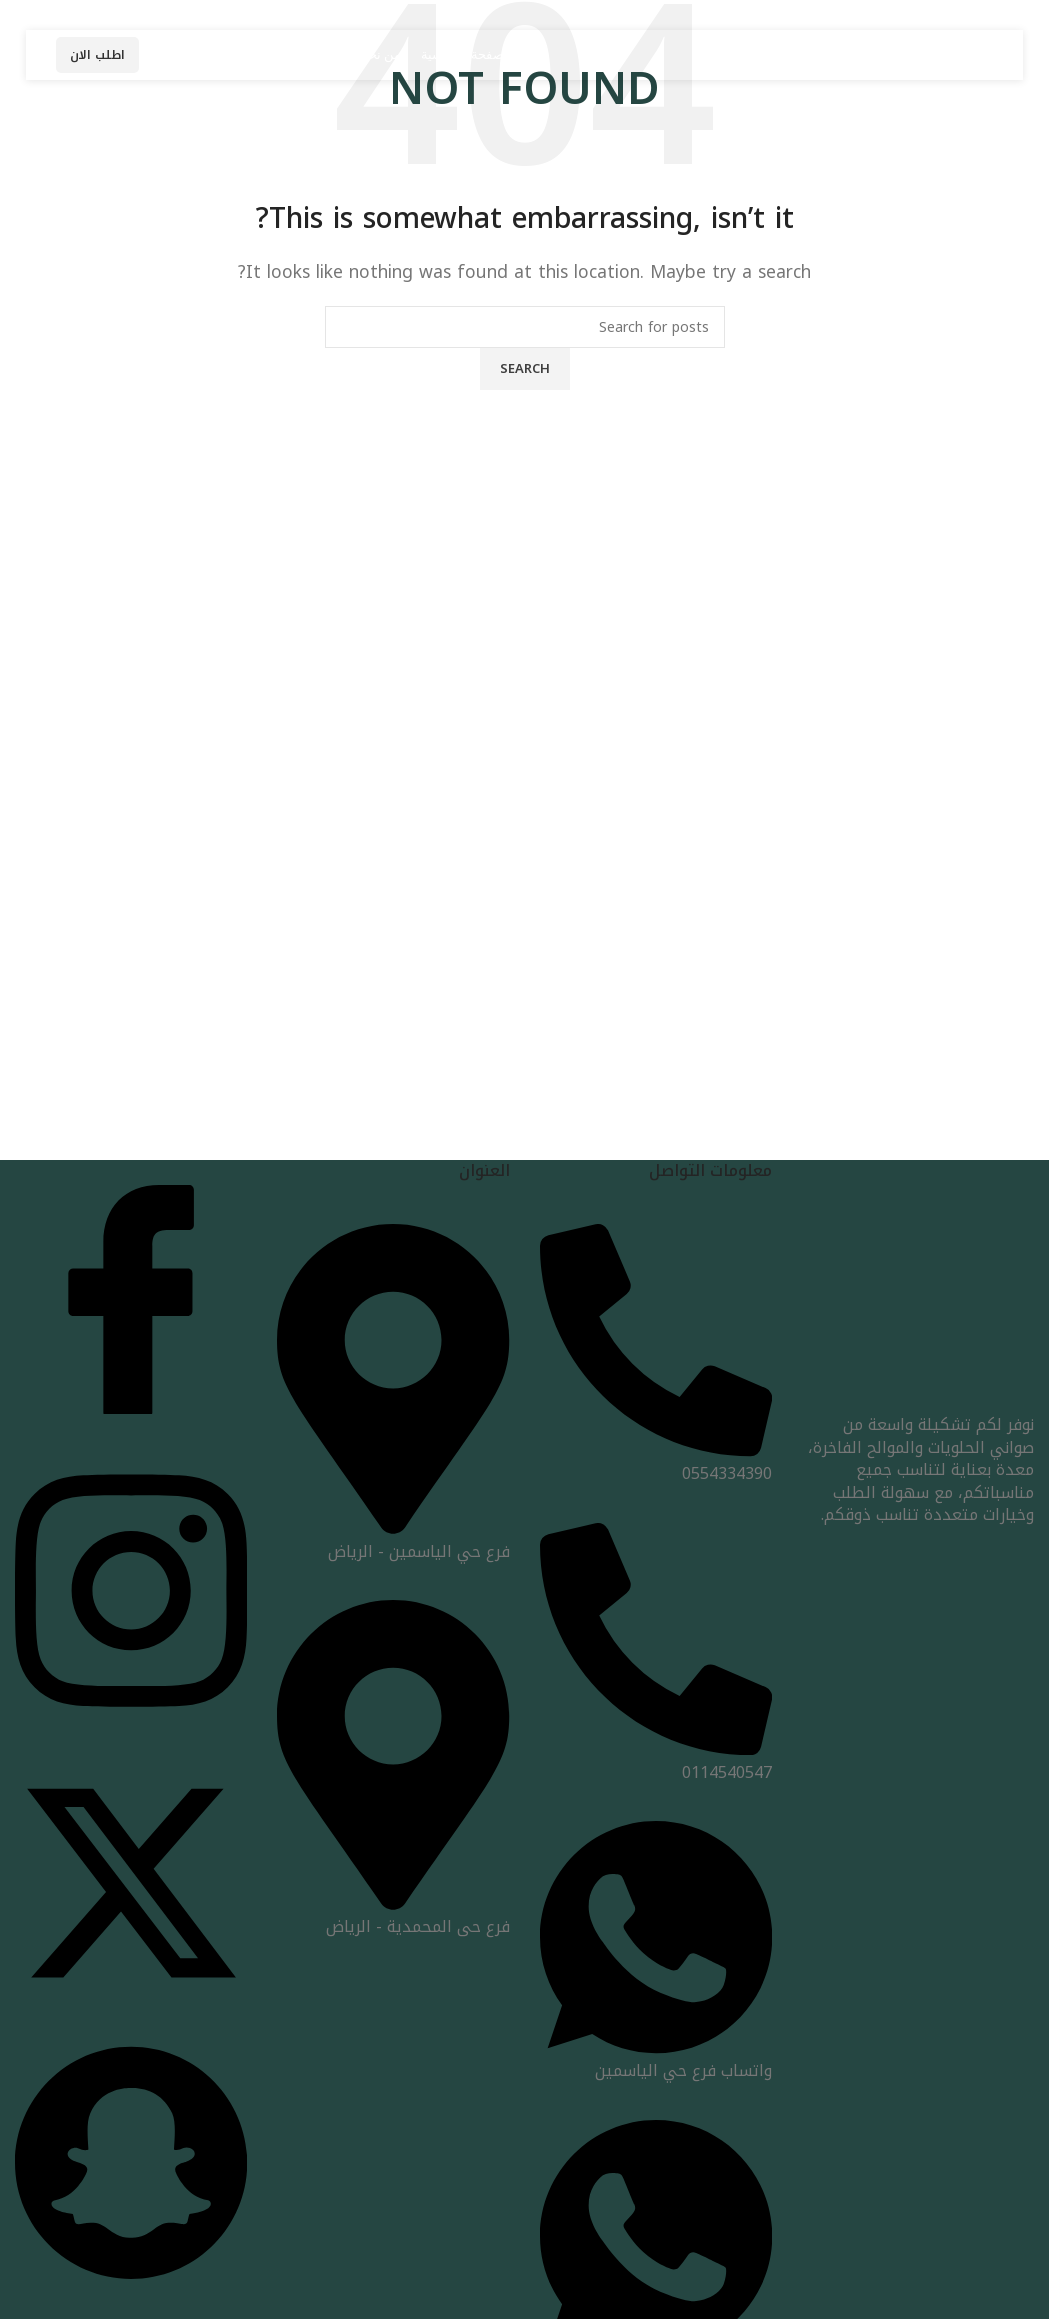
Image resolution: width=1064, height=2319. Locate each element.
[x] (131, 1994)
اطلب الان (97, 55)
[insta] (131, 1718)
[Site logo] (838, 53)
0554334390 (656, 1462)
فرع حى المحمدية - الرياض (393, 1915)
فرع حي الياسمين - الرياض (393, 1539)
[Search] (525, 327)
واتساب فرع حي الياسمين (656, 2059)
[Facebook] (131, 1408)
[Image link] (918, 1296)
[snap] (131, 2277)
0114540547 (656, 1760)
